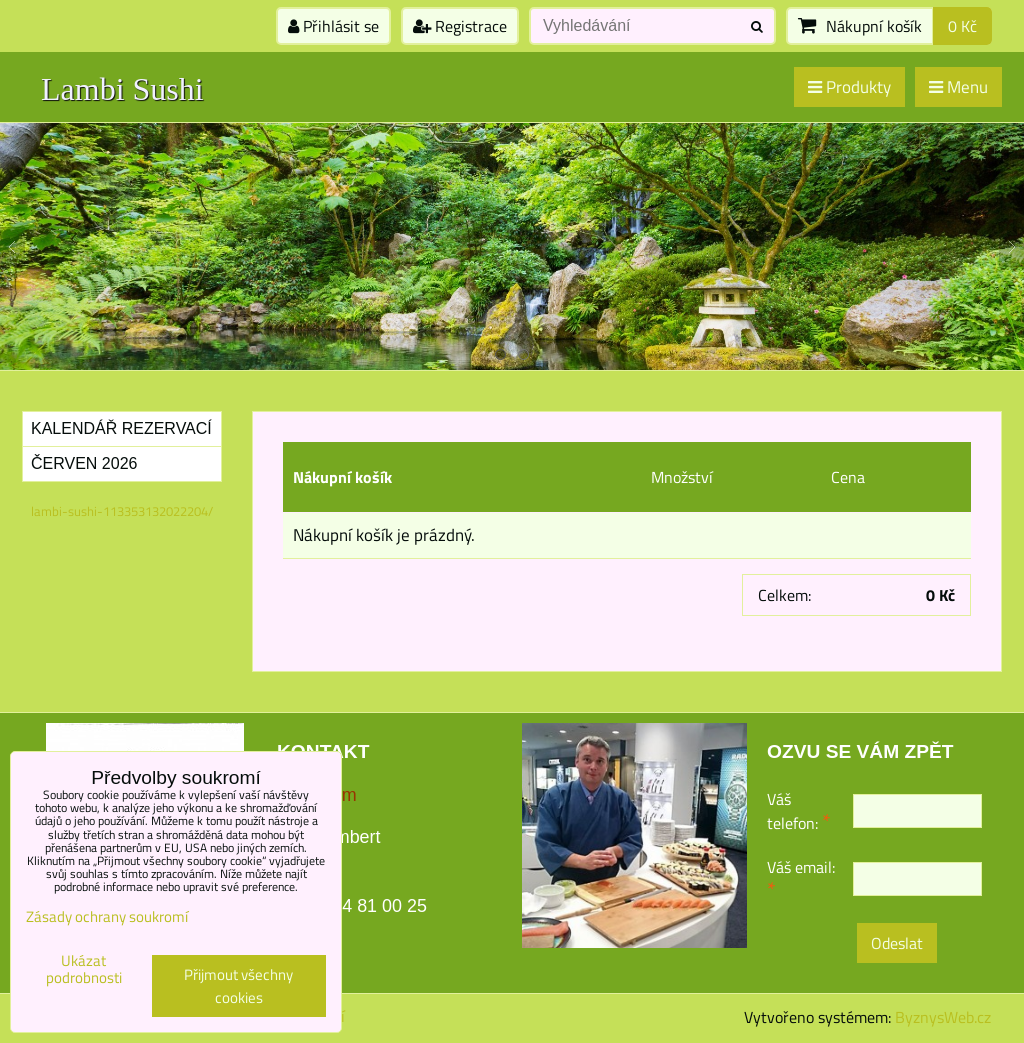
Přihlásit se (333, 26)
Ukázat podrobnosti (84, 969)
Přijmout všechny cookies (238, 986)
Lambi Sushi (122, 89)
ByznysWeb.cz (943, 1017)
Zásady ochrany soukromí (107, 916)
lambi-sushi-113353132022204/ (122, 511)
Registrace (460, 26)
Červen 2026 (84, 463)
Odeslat (897, 943)
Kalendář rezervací (121, 428)
